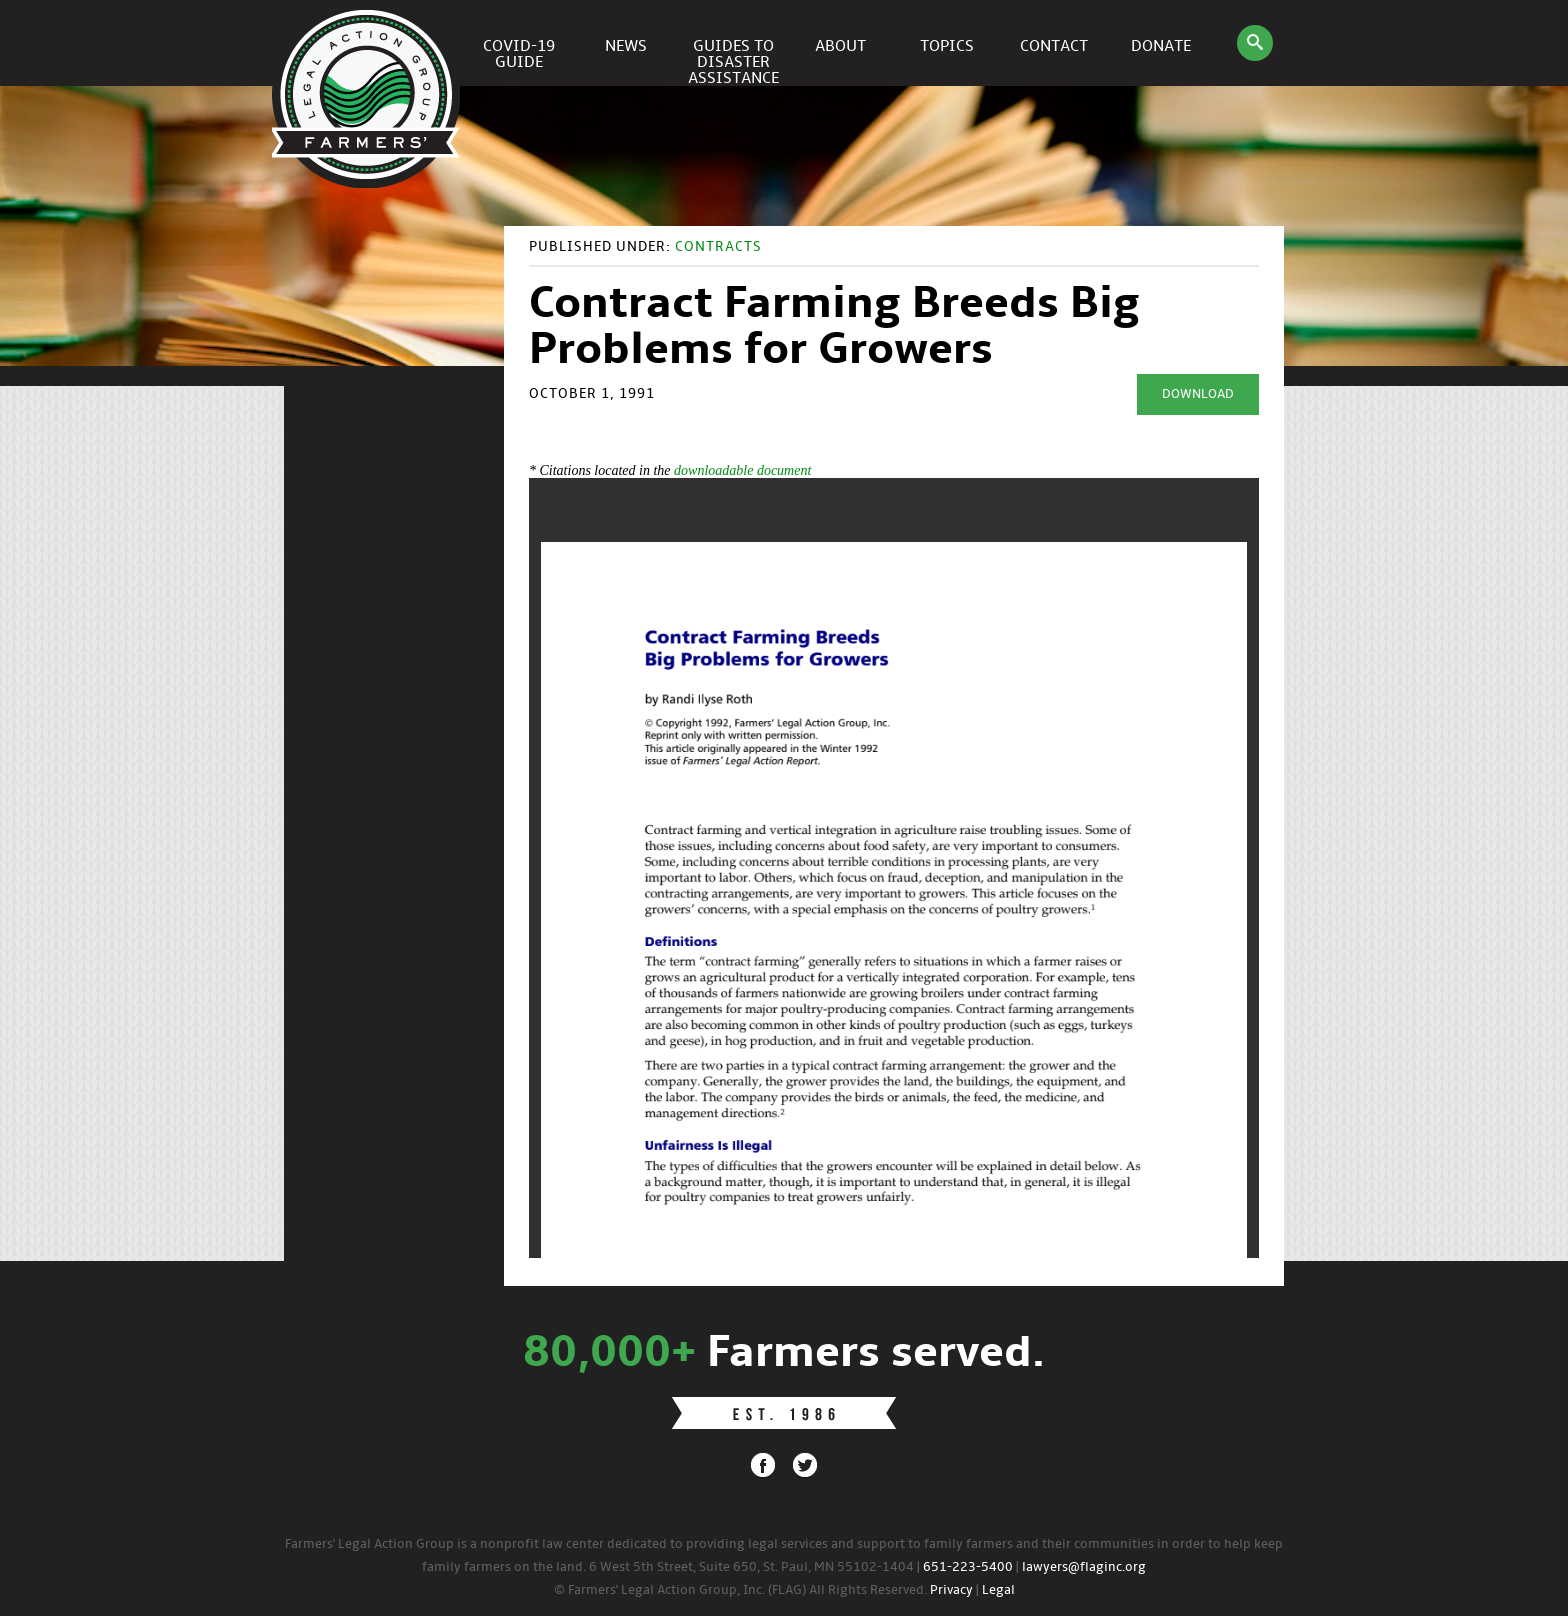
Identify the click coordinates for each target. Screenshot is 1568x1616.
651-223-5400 (968, 1567)
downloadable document (742, 470)
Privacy (951, 1590)
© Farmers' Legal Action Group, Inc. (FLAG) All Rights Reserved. (740, 1590)
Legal (998, 1590)
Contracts (718, 247)
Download (1198, 394)
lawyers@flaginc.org (1084, 1567)
